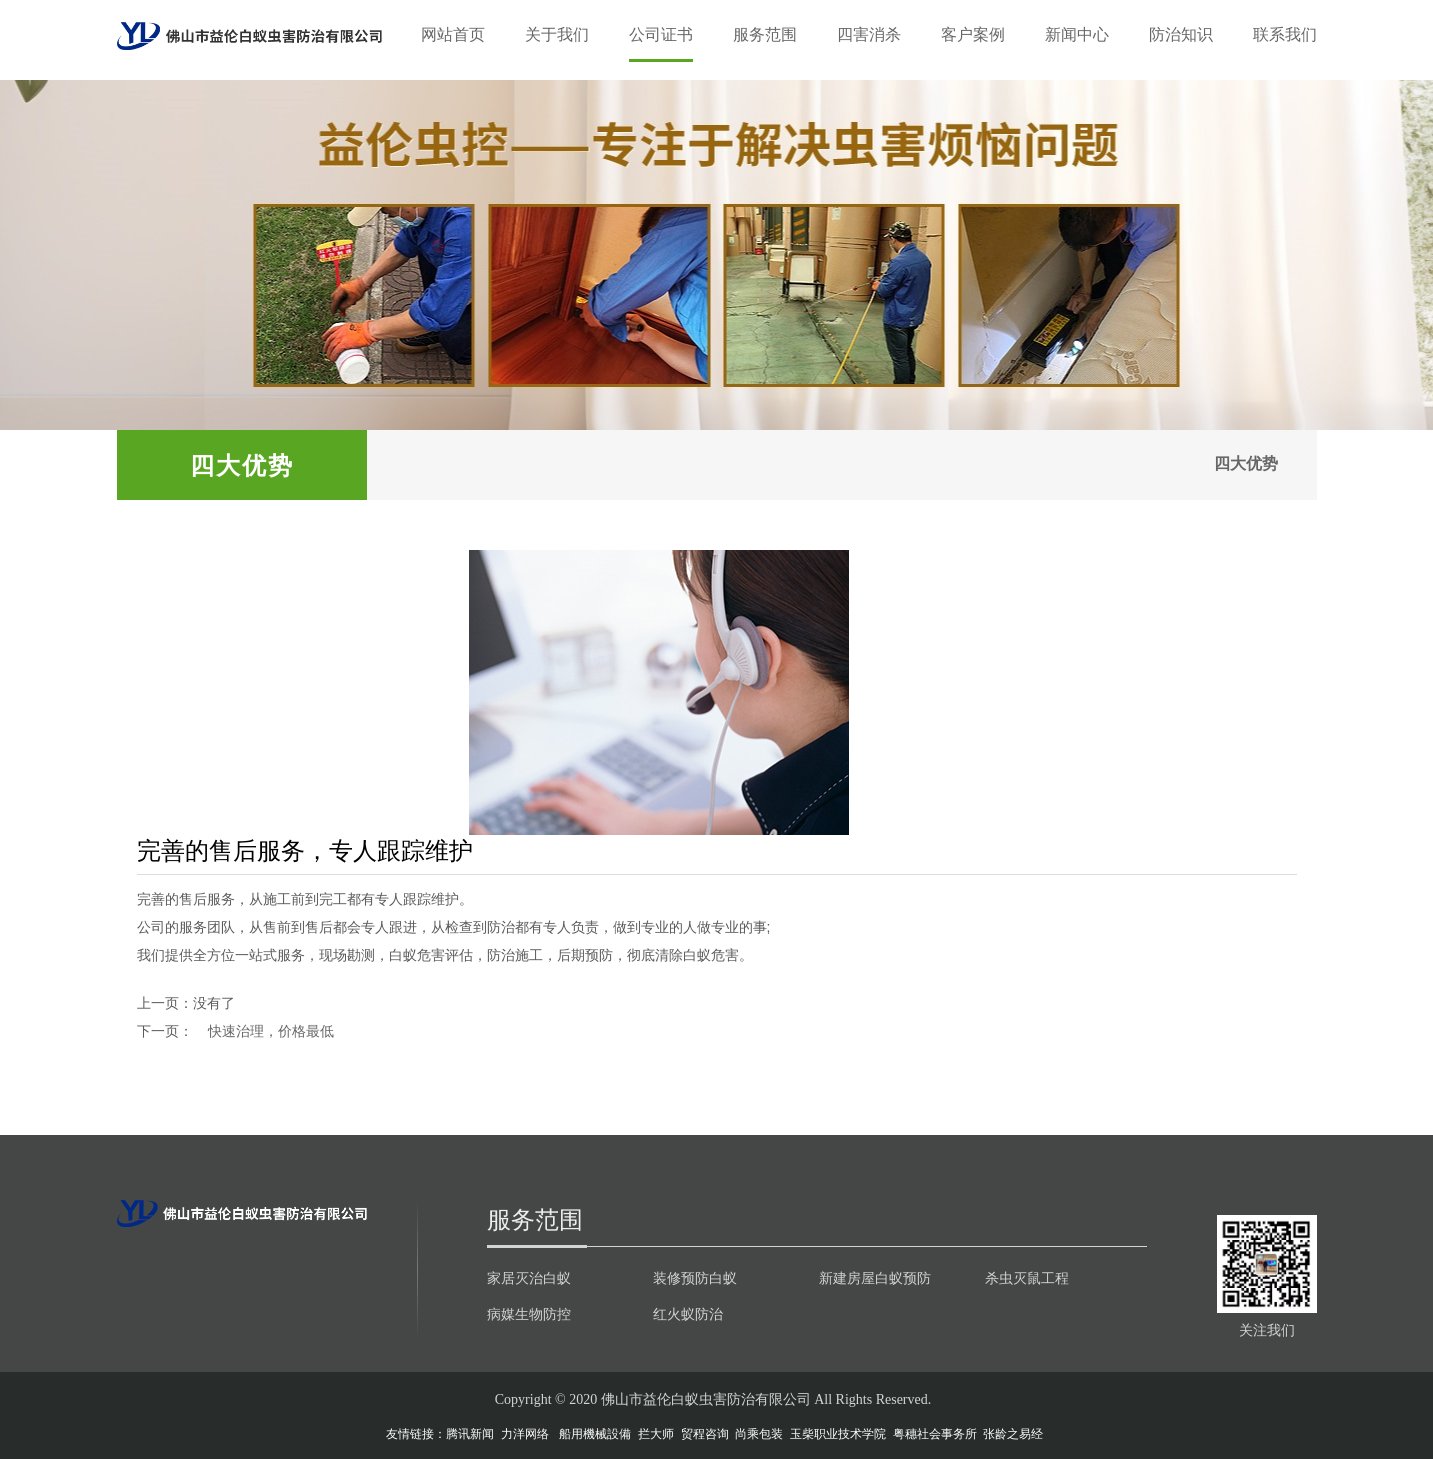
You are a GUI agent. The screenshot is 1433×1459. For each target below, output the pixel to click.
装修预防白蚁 (695, 1278)
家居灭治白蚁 (529, 1278)
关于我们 (557, 34)
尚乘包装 (759, 1434)
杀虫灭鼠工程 (1027, 1278)
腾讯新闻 (470, 1434)
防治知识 (1181, 34)
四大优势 (1245, 464)
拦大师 (656, 1434)
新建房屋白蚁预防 (875, 1278)
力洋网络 (525, 1434)
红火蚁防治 (688, 1314)
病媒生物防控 (529, 1314)
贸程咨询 (705, 1434)
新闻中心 (1077, 34)
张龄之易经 (1013, 1434)
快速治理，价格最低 (271, 1031)
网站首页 (453, 34)
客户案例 (973, 34)
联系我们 (1285, 34)
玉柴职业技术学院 (838, 1434)
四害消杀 (869, 34)
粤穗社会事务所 (935, 1434)
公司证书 (661, 34)
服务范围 (765, 34)
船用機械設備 (595, 1434)
